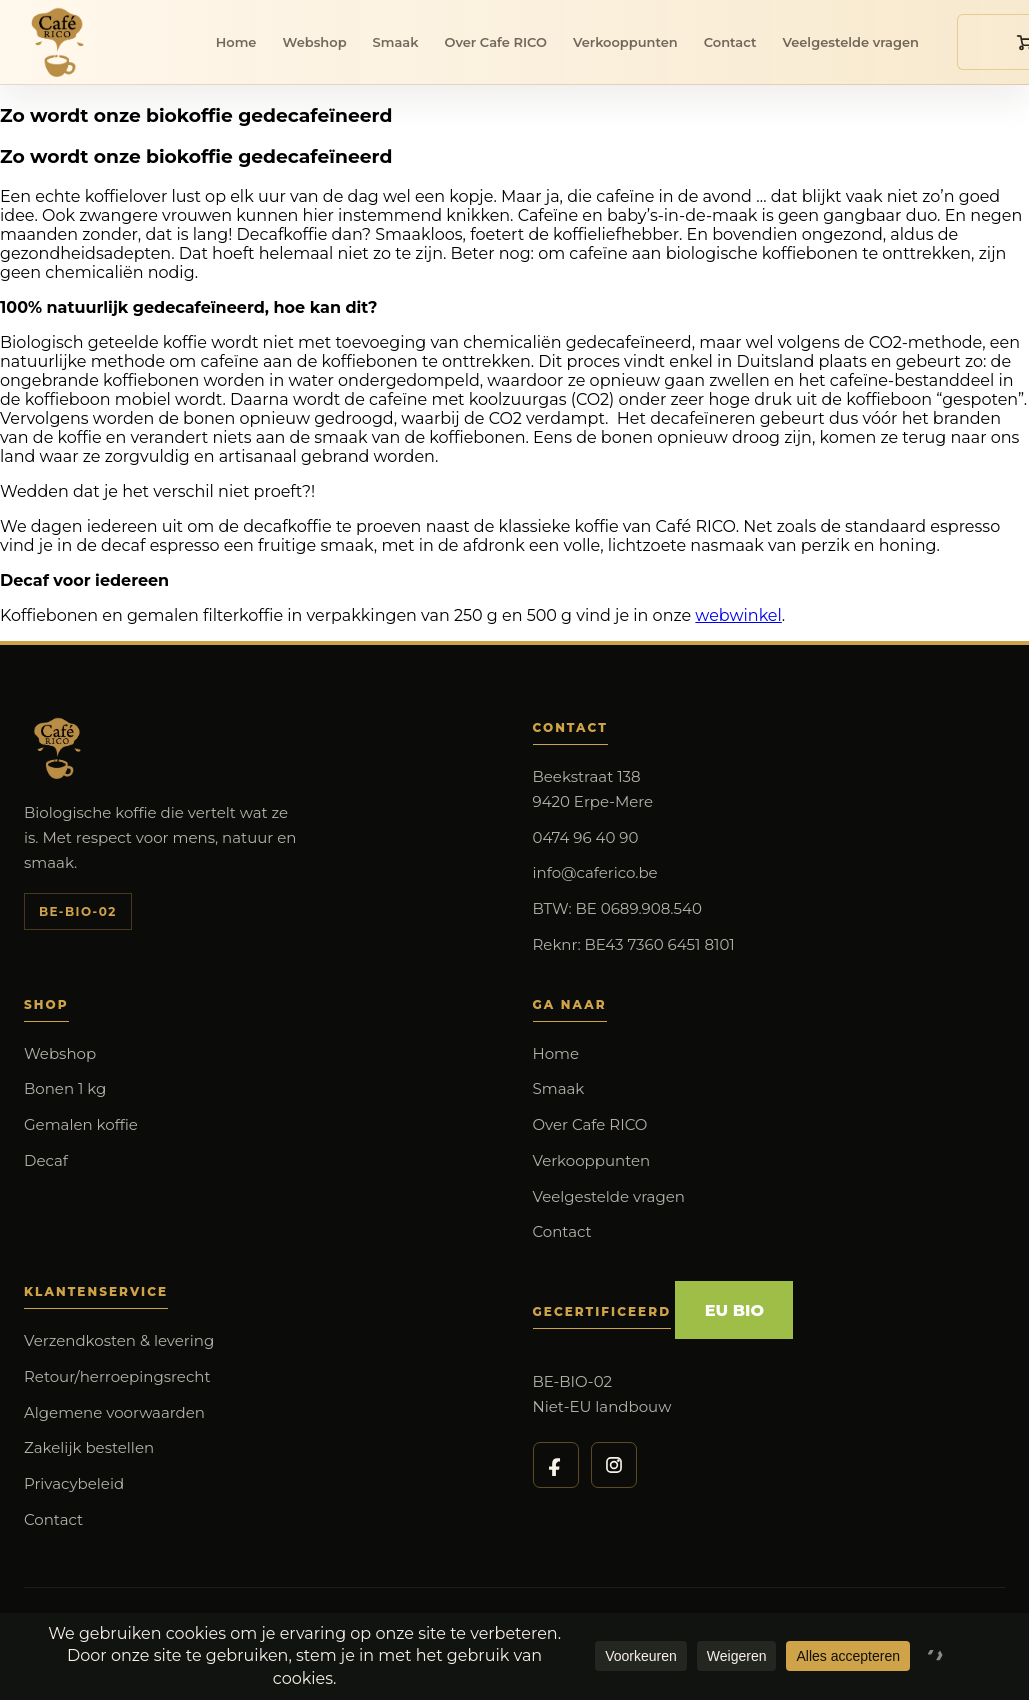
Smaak (396, 42)
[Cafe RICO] (62, 42)
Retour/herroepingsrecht (117, 1376)
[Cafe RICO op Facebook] (556, 1465)
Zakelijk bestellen (89, 1447)
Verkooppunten (625, 42)
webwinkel (738, 615)
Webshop (314, 42)
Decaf (46, 1160)
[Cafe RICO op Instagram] (614, 1465)
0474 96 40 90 (586, 837)
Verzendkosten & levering (119, 1340)
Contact (730, 42)
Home (236, 42)
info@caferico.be (595, 872)
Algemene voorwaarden (114, 1412)
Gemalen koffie (81, 1124)
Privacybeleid (74, 1483)
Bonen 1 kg (65, 1088)
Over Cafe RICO (495, 42)
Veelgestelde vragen (850, 42)
